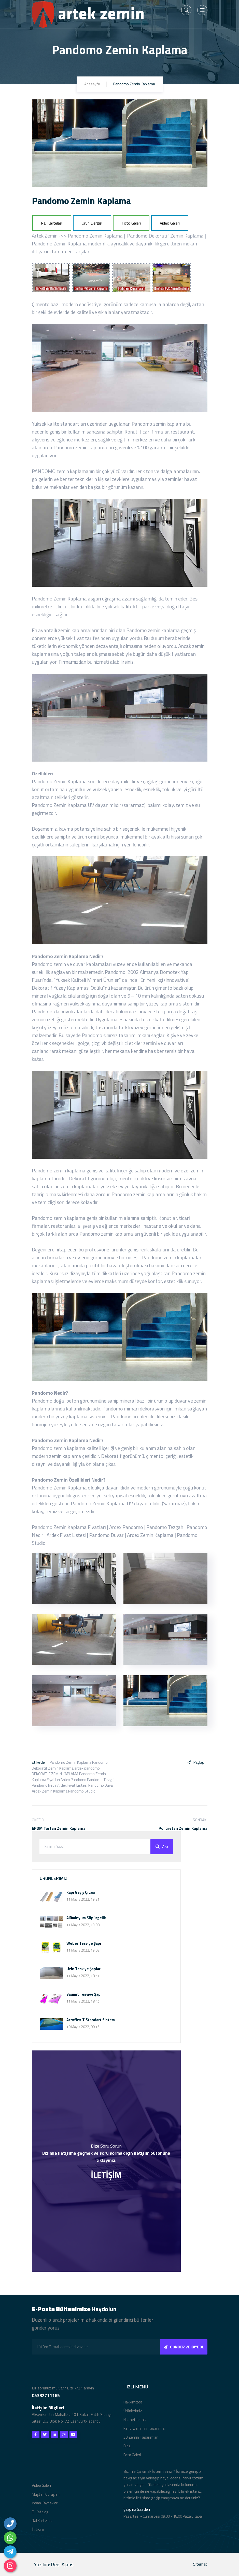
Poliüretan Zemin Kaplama (183, 1828)
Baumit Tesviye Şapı (84, 1994)
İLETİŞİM (106, 2175)
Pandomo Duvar (101, 1785)
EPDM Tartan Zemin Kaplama (59, 1828)
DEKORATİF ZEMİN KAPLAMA (55, 1774)
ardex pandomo (87, 1768)
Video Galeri (170, 223)
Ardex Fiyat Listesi (72, 1785)
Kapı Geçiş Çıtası (80, 1892)
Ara (162, 1846)
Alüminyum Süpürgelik (86, 1918)
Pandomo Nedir (44, 1785)
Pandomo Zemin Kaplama (70, 1762)
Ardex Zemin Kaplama (49, 1791)
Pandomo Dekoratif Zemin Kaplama (70, 1765)
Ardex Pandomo (73, 1780)
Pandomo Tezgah (101, 1780)
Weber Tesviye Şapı (83, 1943)
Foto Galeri (131, 223)
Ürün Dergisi (92, 223)
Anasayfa (92, 84)
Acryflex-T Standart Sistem (90, 2020)
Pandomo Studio (81, 1791)
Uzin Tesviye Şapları (84, 1969)
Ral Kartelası (52, 223)
